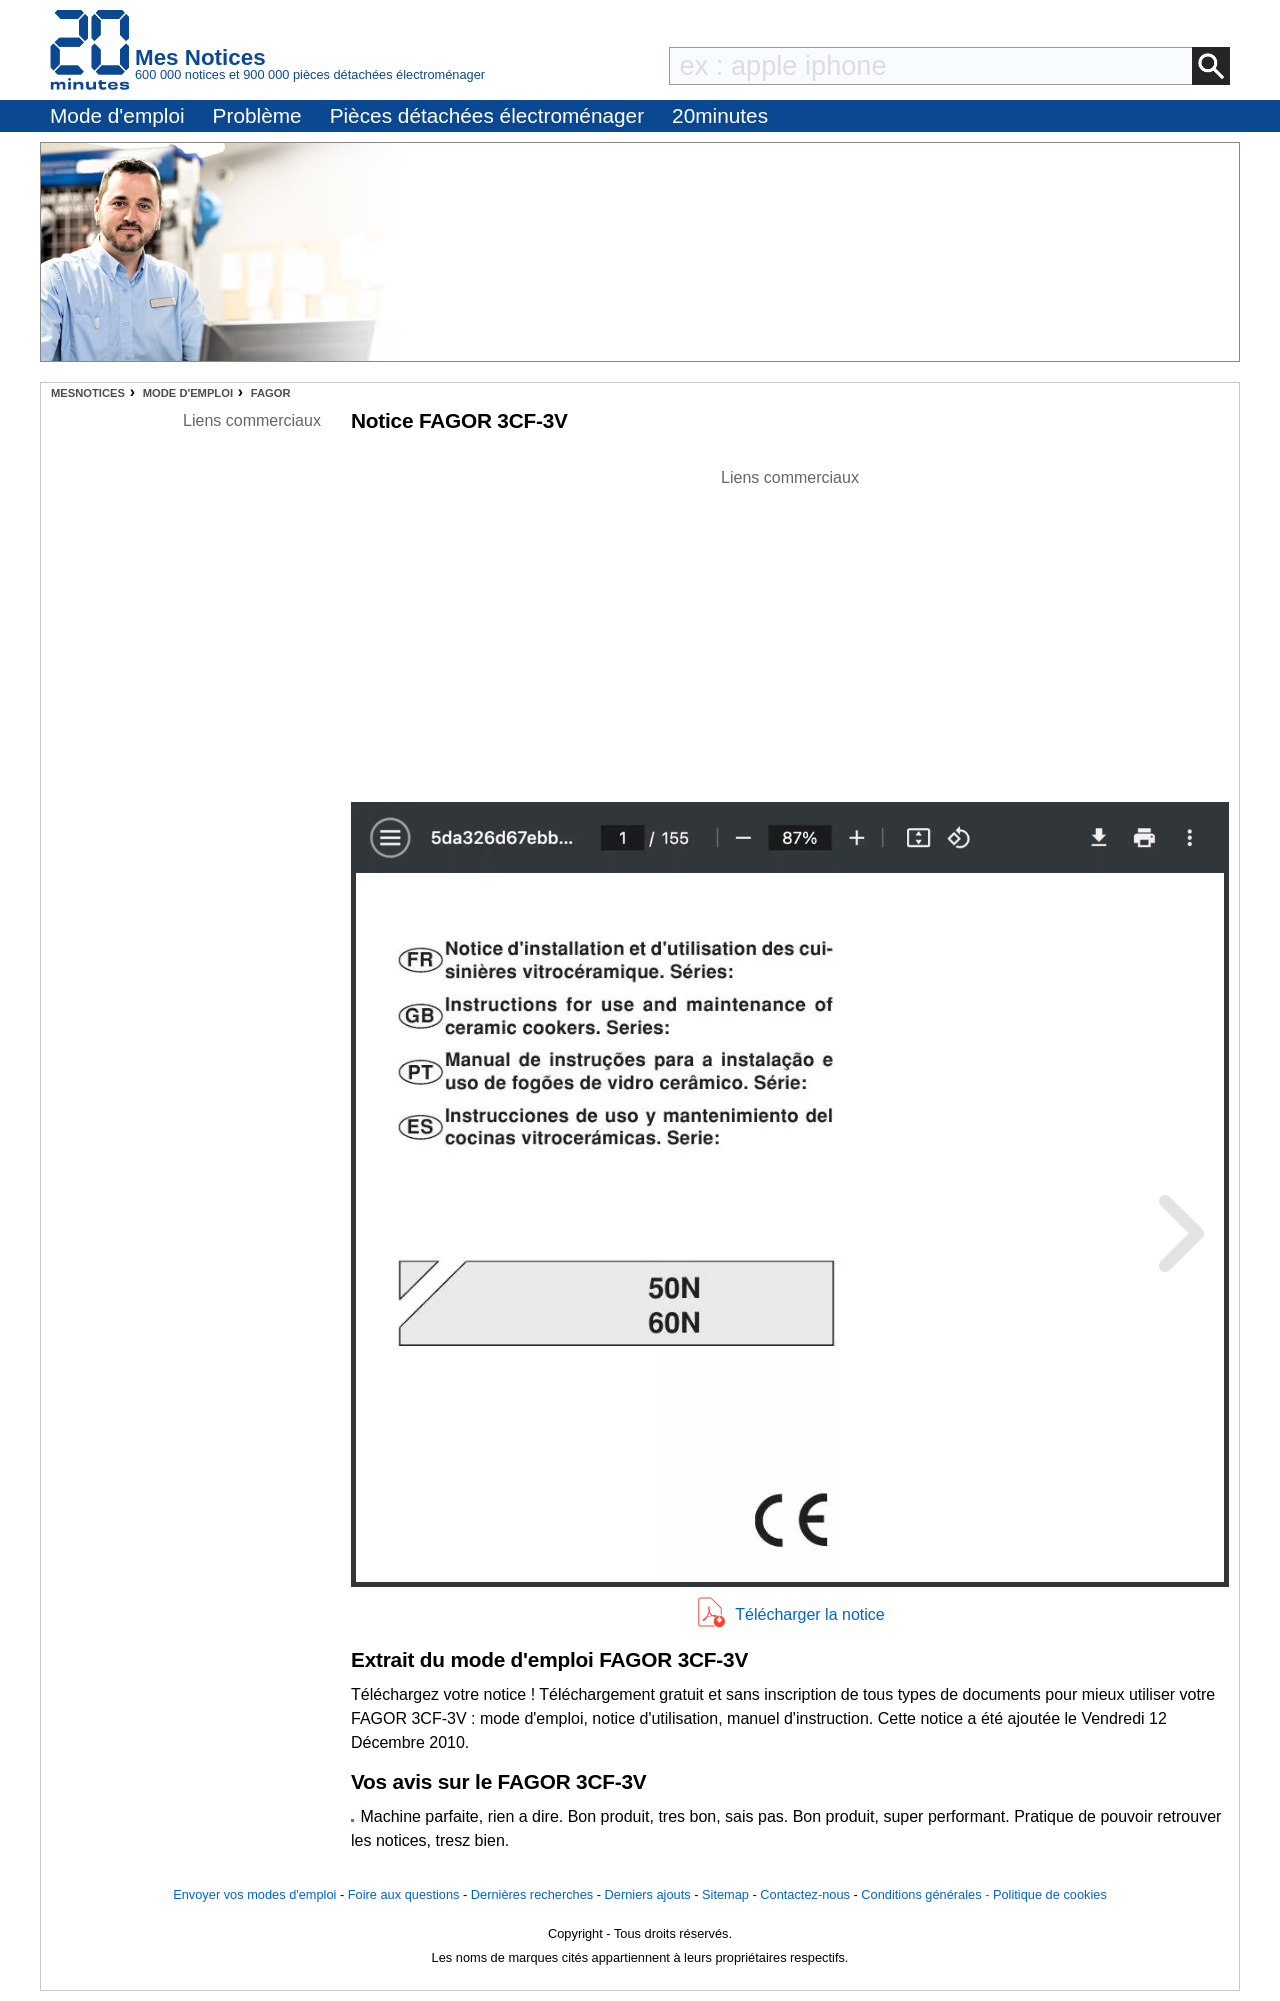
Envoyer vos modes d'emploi (254, 1894)
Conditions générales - (927, 1894)
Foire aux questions (404, 1894)
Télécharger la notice (809, 1614)
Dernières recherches (532, 1894)
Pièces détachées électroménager (487, 115)
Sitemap (725, 1894)
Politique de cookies (1050, 1894)
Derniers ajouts (648, 1894)
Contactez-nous (805, 1894)
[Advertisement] (790, 630)
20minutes (720, 115)
